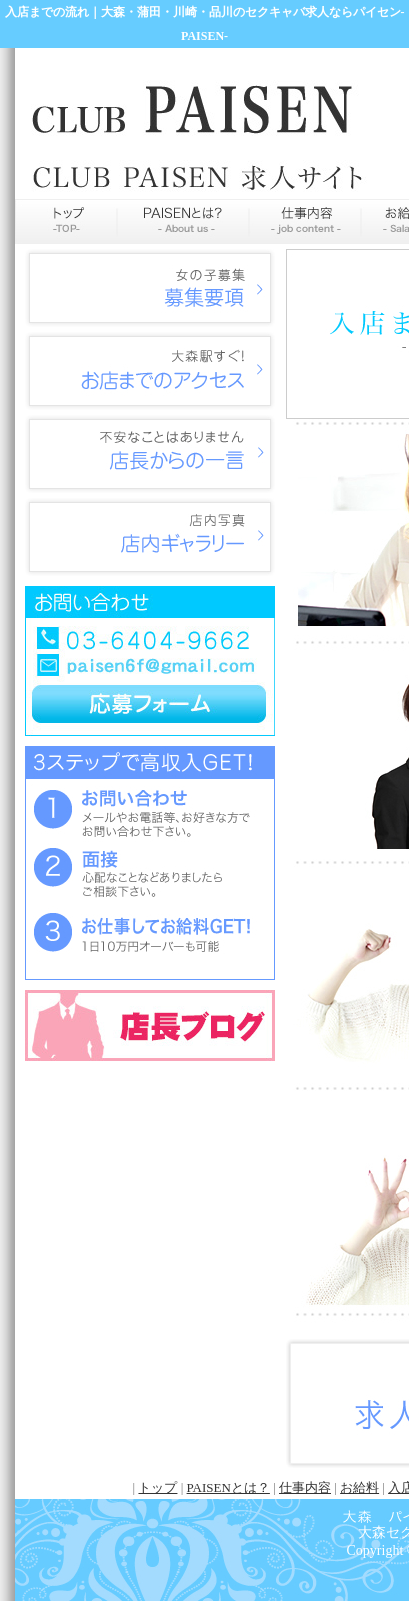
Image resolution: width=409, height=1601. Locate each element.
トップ (157, 1487)
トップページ (66, 221)
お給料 (359, 1487)
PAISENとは (183, 221)
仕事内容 (305, 221)
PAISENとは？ (228, 1487)
